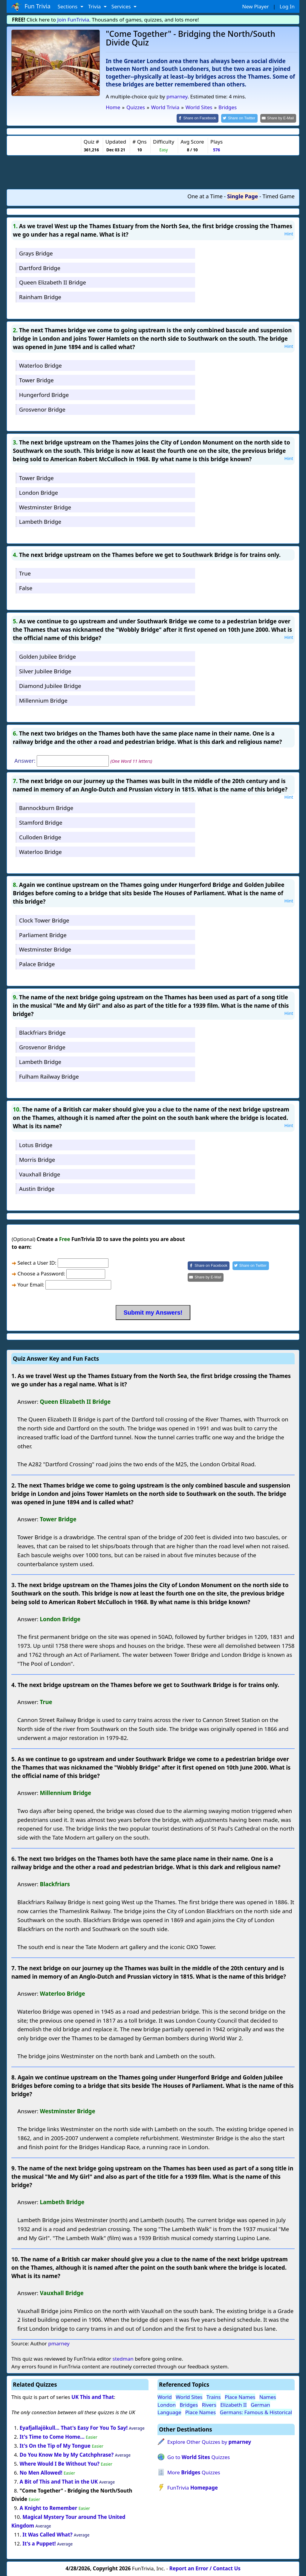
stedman (122, 2358)
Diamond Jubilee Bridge (50, 685)
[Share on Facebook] (202, 118)
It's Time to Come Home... (52, 2436)
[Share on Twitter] (242, 118)
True (25, 573)
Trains (213, 2396)
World (164, 2396)
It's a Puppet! (39, 2543)
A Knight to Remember (48, 2507)
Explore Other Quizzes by (209, 2441)
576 (216, 149)
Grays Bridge (36, 252)
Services (121, 6)
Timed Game (278, 196)
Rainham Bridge (40, 296)
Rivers (209, 2404)
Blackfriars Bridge (42, 1032)
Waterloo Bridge (40, 365)
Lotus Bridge (35, 1144)
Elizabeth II (233, 2404)
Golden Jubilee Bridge (47, 656)
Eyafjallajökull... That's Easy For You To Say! (74, 2427)
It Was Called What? (47, 2534)
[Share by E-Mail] (279, 118)
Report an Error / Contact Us (205, 2568)
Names (267, 2396)
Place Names (240, 2396)
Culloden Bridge (40, 836)
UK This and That (92, 2396)
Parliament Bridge (43, 934)
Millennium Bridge (43, 700)
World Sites (189, 2396)
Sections (68, 6)
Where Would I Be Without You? (60, 2463)
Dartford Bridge (39, 267)
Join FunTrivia (73, 19)
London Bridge (38, 492)
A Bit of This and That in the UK (59, 2481)
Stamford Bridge (40, 822)
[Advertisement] (153, 171)
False (26, 587)
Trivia (95, 6)
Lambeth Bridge (40, 521)
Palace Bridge (37, 963)
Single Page (242, 196)
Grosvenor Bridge (42, 408)
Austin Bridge (37, 1188)
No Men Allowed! (41, 2472)
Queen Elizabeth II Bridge (52, 282)
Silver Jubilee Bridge (45, 671)
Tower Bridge (36, 379)
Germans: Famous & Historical (256, 2411)
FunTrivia (192, 2487)
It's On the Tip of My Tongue (55, 2445)
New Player (255, 6)
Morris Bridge (37, 1159)
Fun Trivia (31, 6)
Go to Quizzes (198, 2456)
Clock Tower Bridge (44, 919)
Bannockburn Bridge (46, 807)
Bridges (189, 2404)
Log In (287, 6)
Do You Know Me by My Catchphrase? (67, 2454)
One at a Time (205, 196)
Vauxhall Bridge (39, 1173)
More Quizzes (193, 2472)
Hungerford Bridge (44, 394)
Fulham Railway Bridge (49, 1076)
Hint (288, 233)
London (166, 2404)
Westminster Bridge (45, 506)
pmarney (177, 96)
